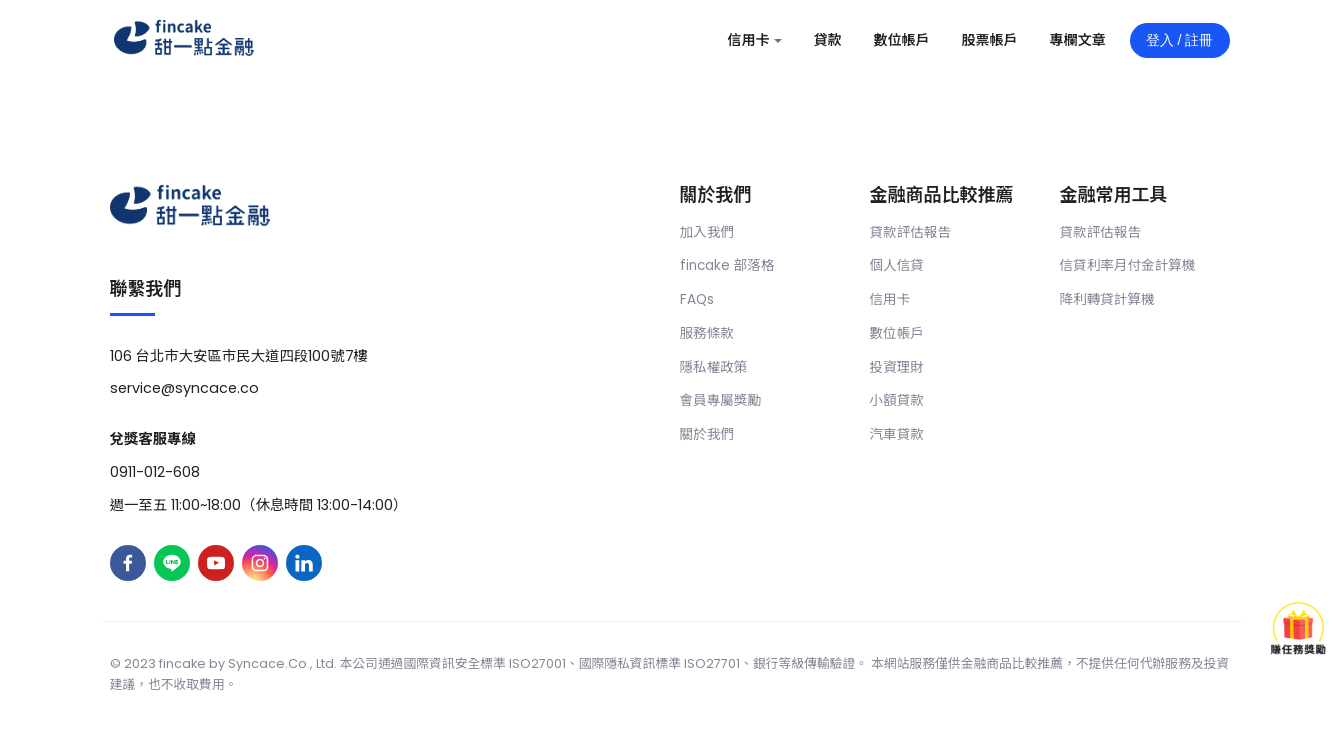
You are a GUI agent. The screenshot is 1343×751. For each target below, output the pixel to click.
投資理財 (897, 367)
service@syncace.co (184, 388)
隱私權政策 (714, 367)
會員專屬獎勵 (721, 400)
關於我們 (707, 434)
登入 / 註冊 (1180, 40)
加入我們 (707, 232)
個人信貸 (897, 265)
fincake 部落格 (727, 265)
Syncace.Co (267, 663)
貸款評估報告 (911, 232)
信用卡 (890, 299)
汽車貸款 (897, 434)
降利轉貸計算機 (1107, 299)
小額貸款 (897, 400)
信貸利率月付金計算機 (1128, 265)
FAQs (697, 299)
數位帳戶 (897, 333)
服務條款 (707, 333)
